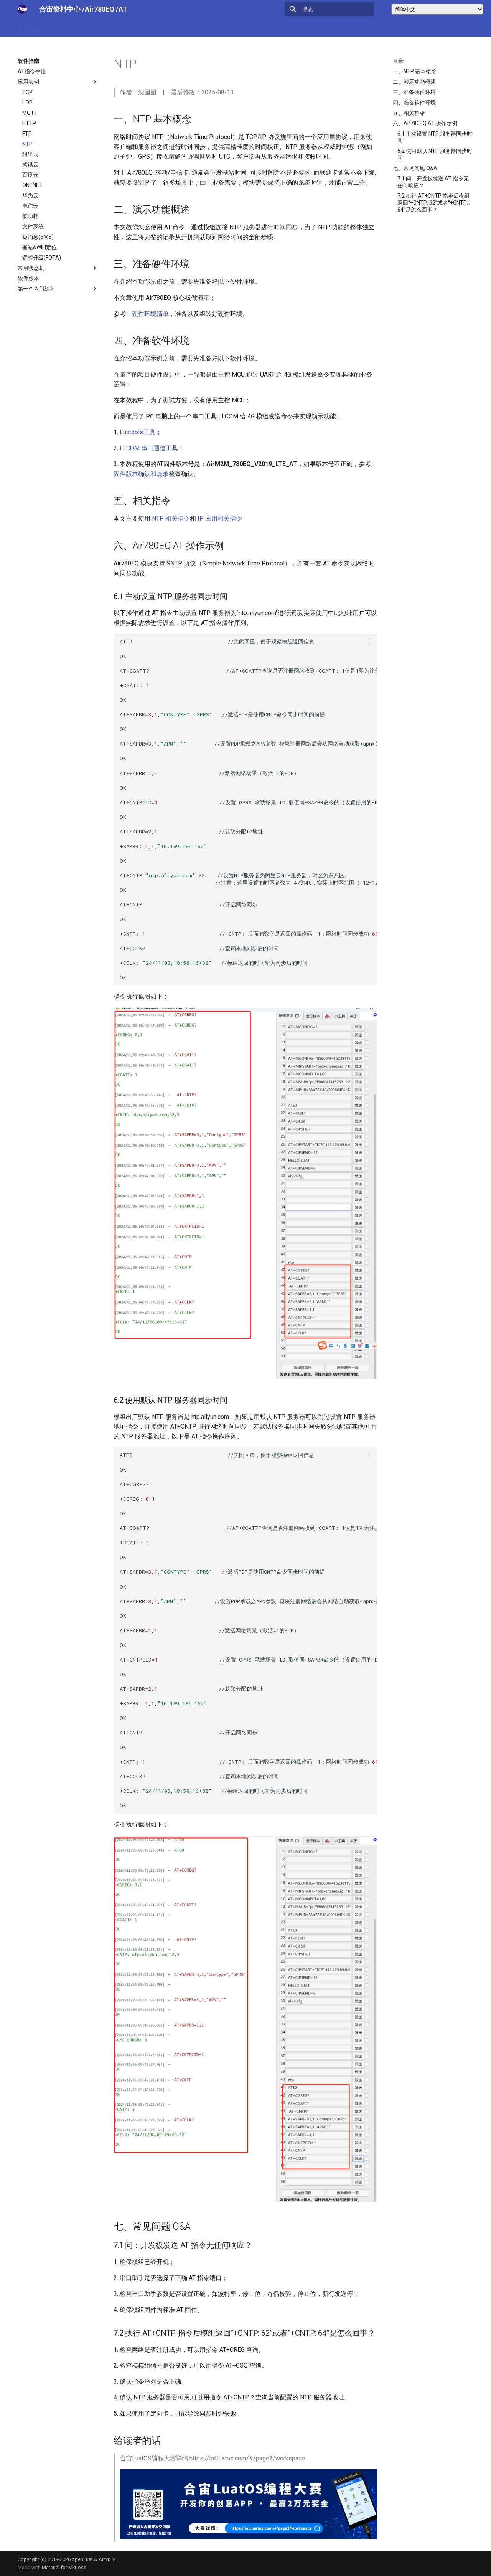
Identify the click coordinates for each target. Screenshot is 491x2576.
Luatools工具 (137, 432)
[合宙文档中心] (22, 9)
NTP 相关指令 (171, 518)
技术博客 (90, 28)
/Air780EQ (99, 9)
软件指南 (59, 28)
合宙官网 (151, 28)
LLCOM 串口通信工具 (149, 448)
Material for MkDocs (64, 2567)
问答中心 (120, 28)
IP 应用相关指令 (220, 518)
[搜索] (329, 9)
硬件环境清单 (150, 313)
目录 (398, 61)
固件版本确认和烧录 (141, 474)
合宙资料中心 (60, 9)
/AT (121, 9)
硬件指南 (28, 28)
